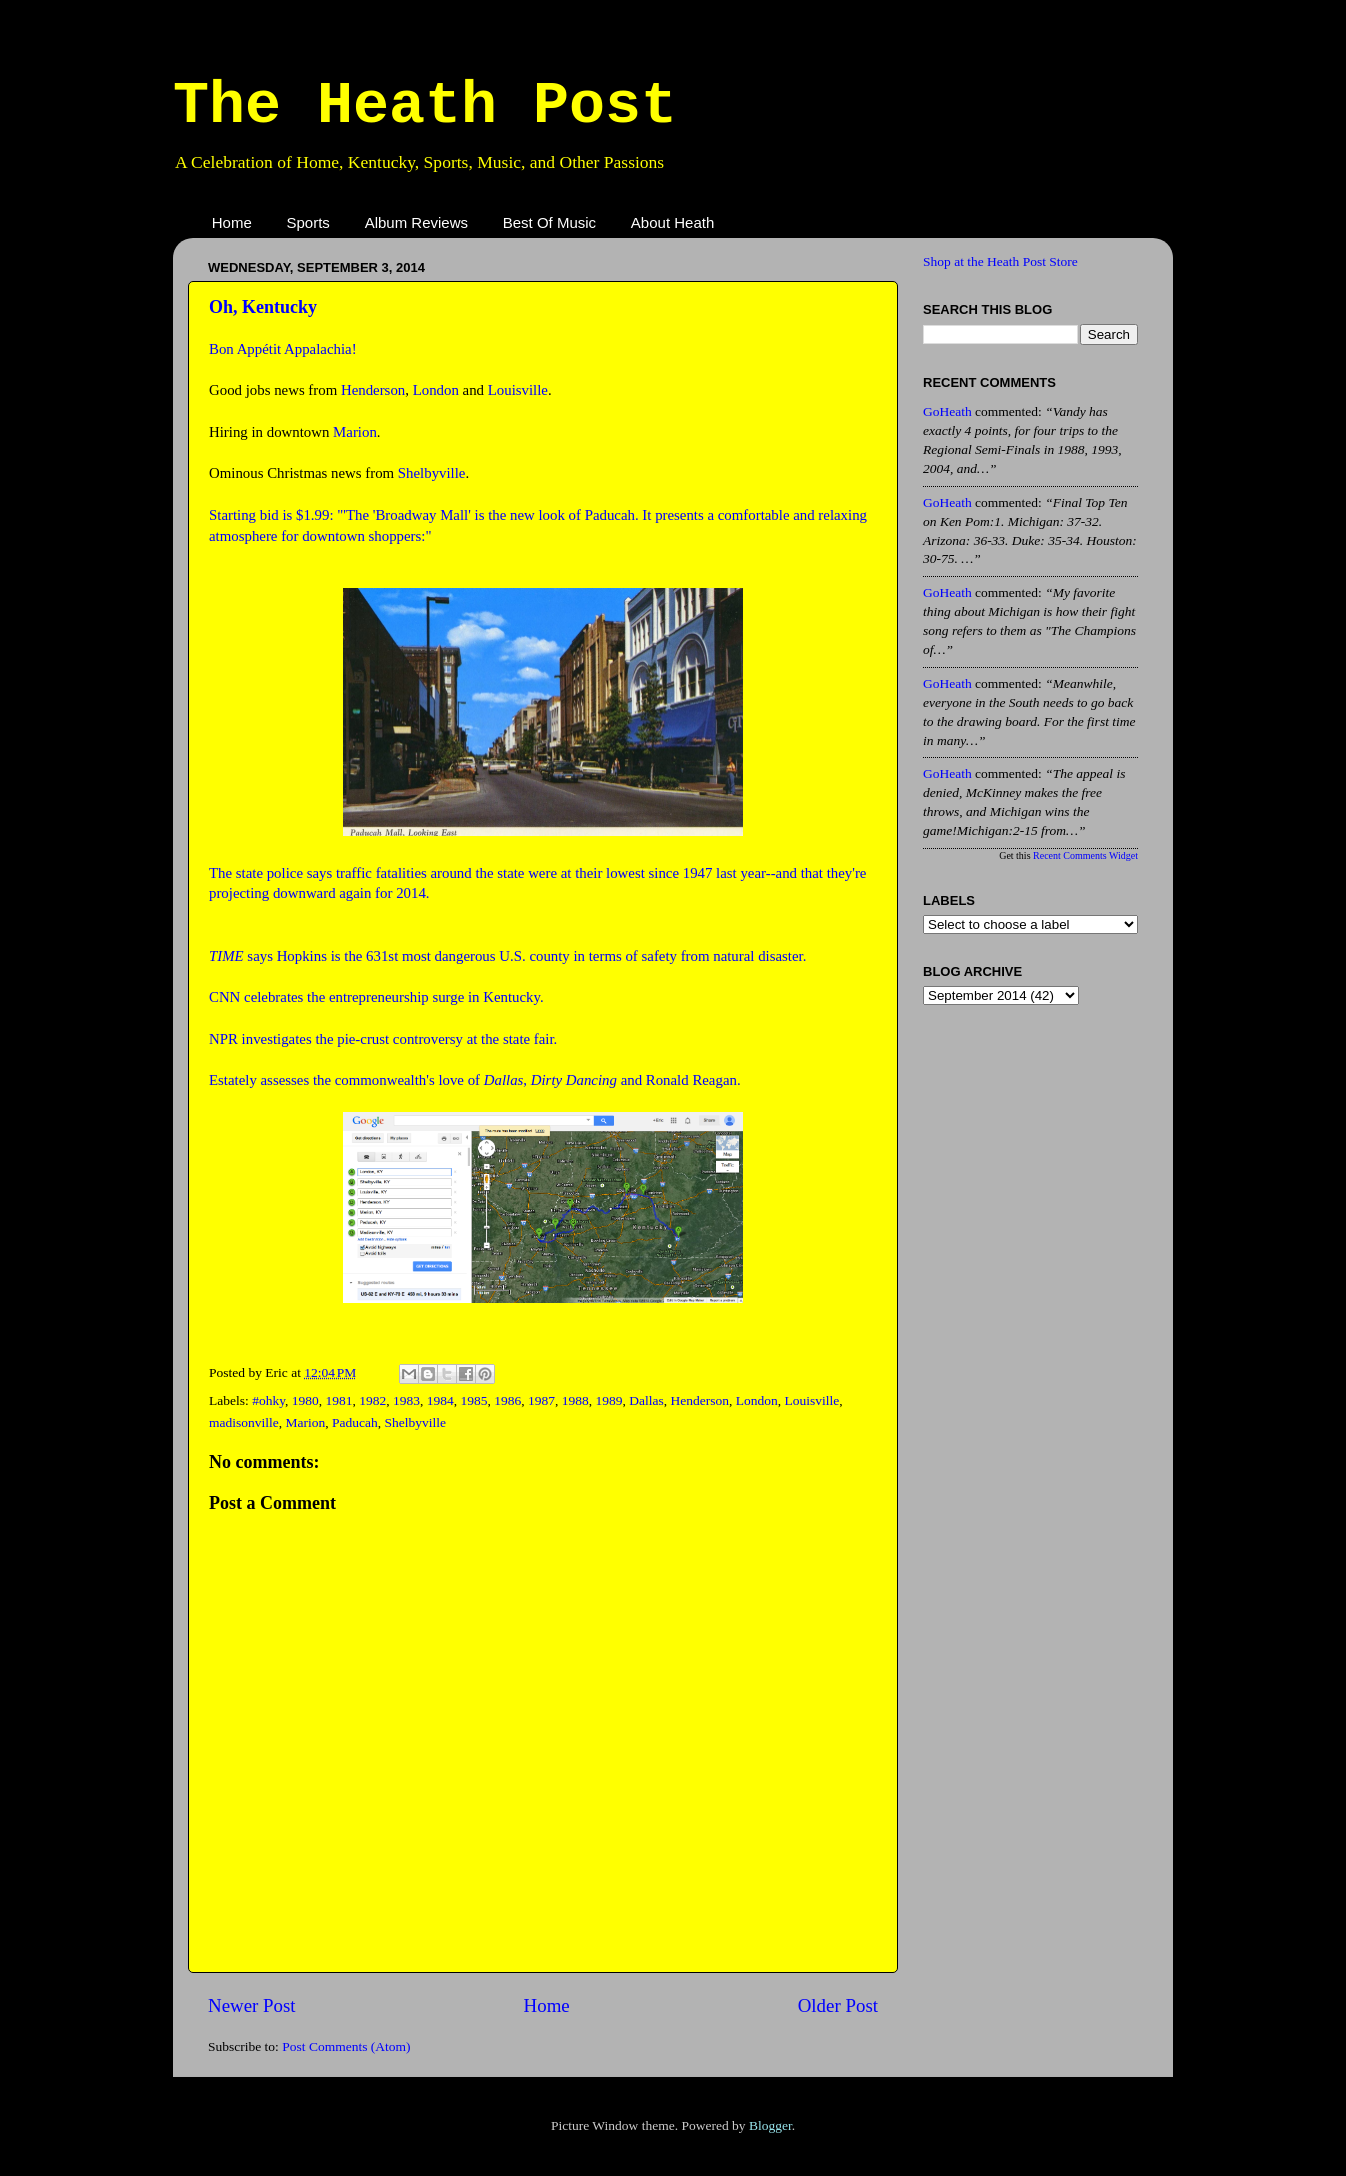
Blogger (770, 2125)
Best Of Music (549, 222)
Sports (308, 222)
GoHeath (947, 411)
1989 (609, 1400)
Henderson (373, 390)
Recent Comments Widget (1085, 855)
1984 (440, 1400)
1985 (474, 1400)
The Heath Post (425, 106)
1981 (339, 1400)
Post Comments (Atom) (346, 2046)
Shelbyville (432, 473)
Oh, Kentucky (263, 307)
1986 (507, 1400)
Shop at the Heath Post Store (1000, 261)
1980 (305, 1400)
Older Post (838, 2005)
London (436, 390)
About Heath (672, 222)
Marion (355, 432)
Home (232, 222)
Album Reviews (416, 222)
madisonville (244, 1422)
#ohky (268, 1400)
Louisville (518, 390)
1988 (575, 1400)
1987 (541, 1400)
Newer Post (252, 2005)
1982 (372, 1400)
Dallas (646, 1400)
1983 (406, 1400)
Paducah (355, 1422)
